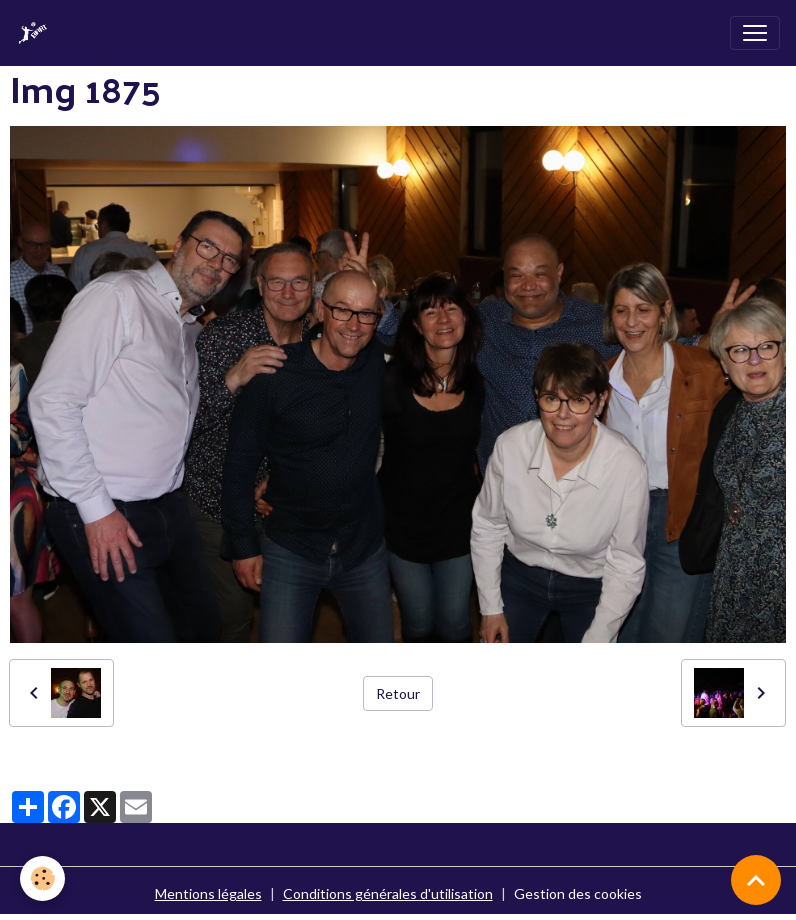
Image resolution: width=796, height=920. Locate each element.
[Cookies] (42, 878)
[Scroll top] (756, 880)
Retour (398, 693)
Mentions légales (208, 893)
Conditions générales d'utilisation (388, 893)
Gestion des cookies (578, 893)
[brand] (37, 33)
